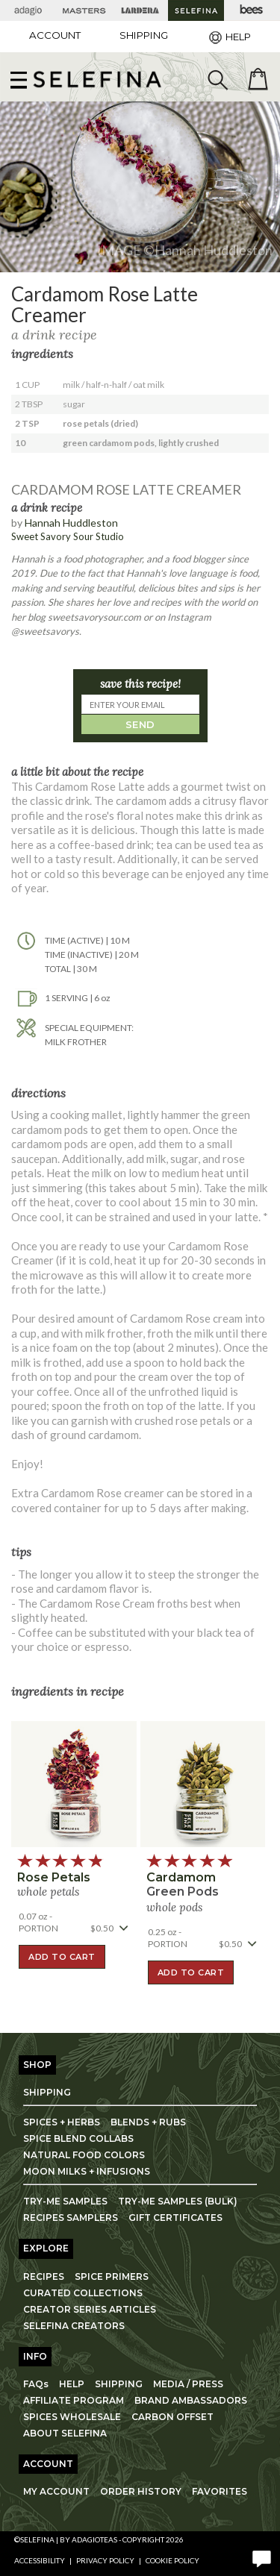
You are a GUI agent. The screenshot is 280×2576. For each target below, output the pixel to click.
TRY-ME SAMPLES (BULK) (177, 2201)
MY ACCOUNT (56, 2491)
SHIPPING (47, 2092)
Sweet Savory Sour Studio (67, 536)
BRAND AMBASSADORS (190, 2400)
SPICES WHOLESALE (72, 2416)
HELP (71, 2383)
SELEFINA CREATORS (74, 2325)
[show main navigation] (18, 79)
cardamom (181, 1877)
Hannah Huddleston (71, 522)
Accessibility (39, 2560)
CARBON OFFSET (172, 2416)
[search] (216, 79)
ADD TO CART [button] (62, 1957)
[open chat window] (261, 2557)
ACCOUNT (55, 35)
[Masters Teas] (84, 10)
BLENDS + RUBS (148, 2122)
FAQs (36, 2383)
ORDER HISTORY (140, 2491)
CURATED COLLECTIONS (83, 2292)
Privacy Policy (105, 2560)
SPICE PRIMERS (112, 2276)
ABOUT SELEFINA (65, 2433)
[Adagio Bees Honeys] (252, 10)
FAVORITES (219, 2491)
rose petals (53, 1877)
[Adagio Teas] (28, 10)
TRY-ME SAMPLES (65, 2201)
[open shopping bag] (258, 79)
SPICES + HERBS (61, 2122)
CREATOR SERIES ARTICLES (89, 2309)
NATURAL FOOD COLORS (84, 2154)
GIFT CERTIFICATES (175, 2217)
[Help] (228, 36)
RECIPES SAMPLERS (70, 2217)
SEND (140, 724)
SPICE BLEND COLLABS (78, 2138)
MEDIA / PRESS (188, 2383)
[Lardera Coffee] (140, 10)
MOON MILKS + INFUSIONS (86, 2171)
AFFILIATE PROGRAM (73, 2400)
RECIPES (43, 2276)
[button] (97, 79)
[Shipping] (144, 35)
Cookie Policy (172, 2560)
